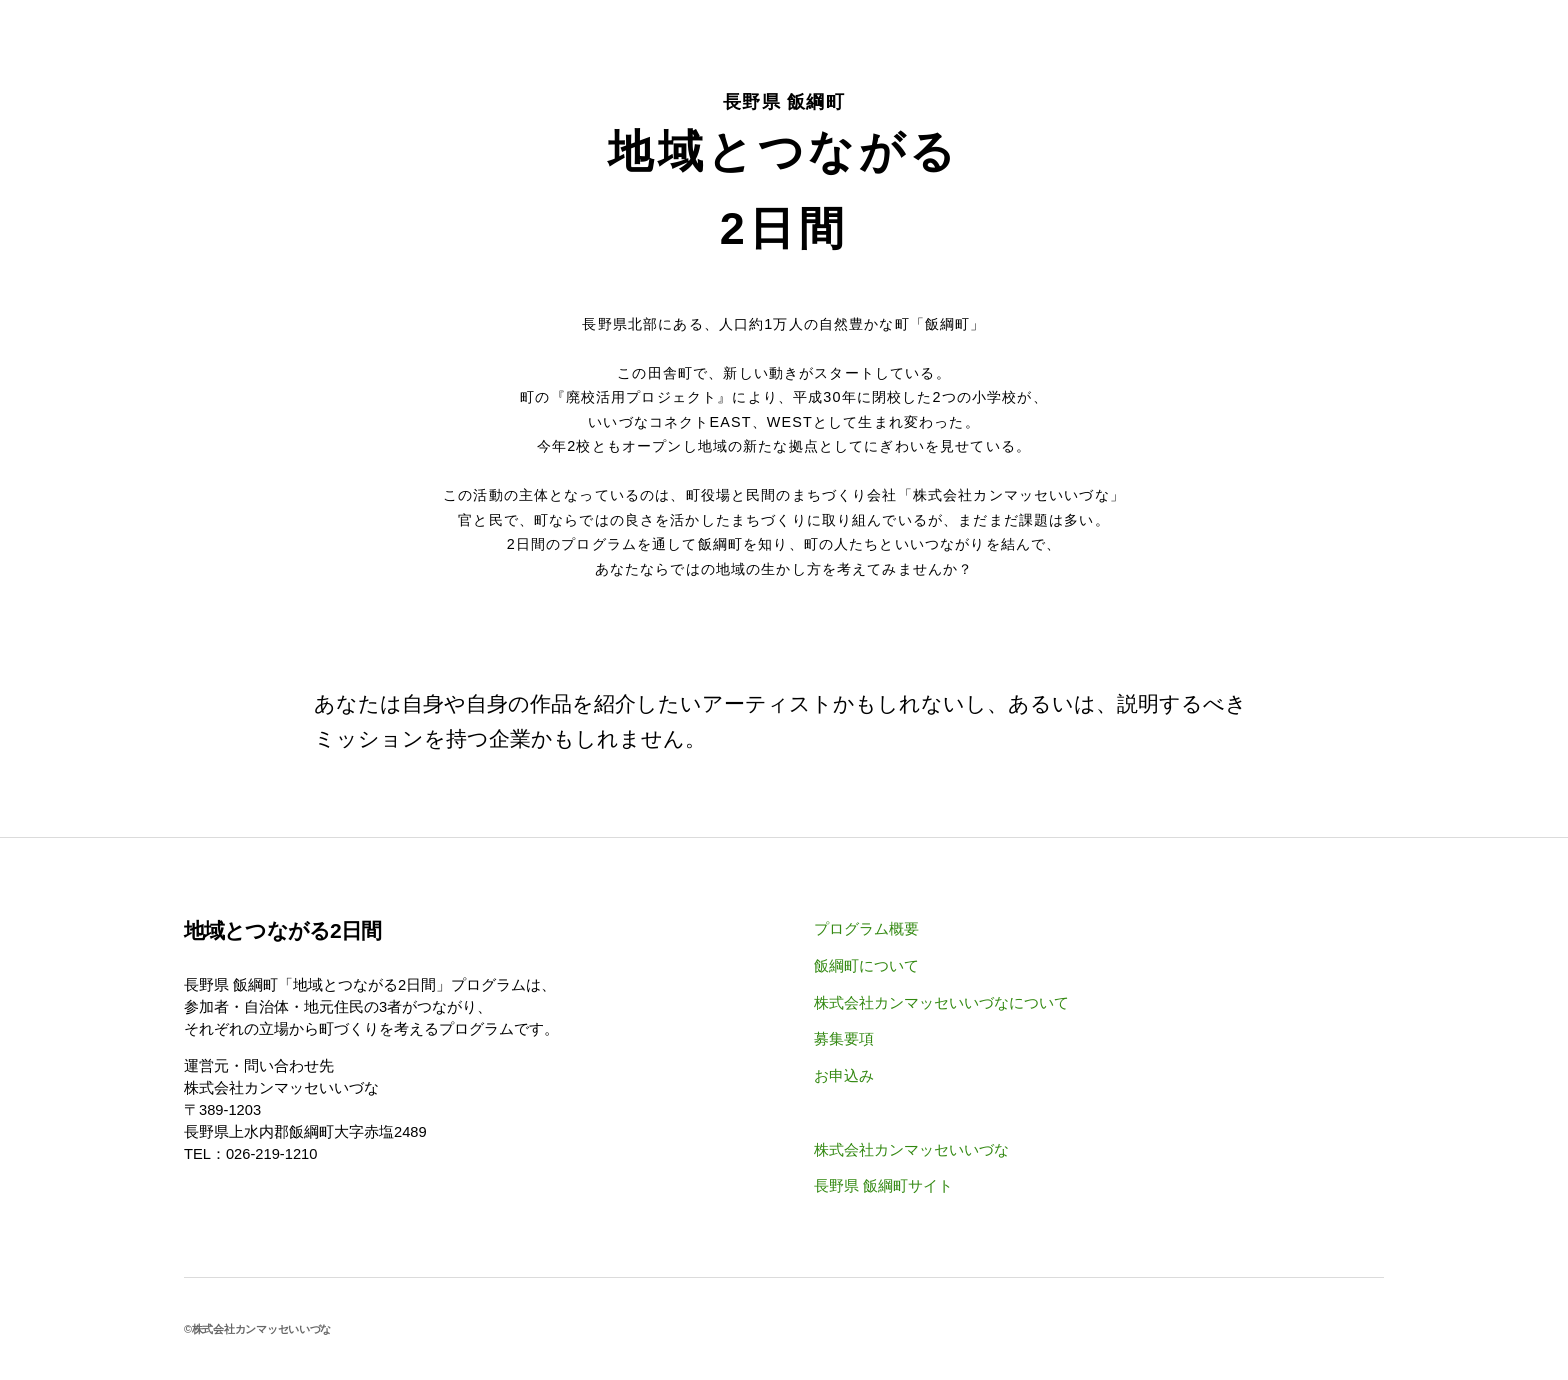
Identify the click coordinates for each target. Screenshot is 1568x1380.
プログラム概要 (866, 929)
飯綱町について (866, 966)
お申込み (844, 1076)
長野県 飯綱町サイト (883, 1186)
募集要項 (844, 1039)
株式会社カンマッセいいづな (911, 1150)
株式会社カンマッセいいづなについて (941, 1003)
